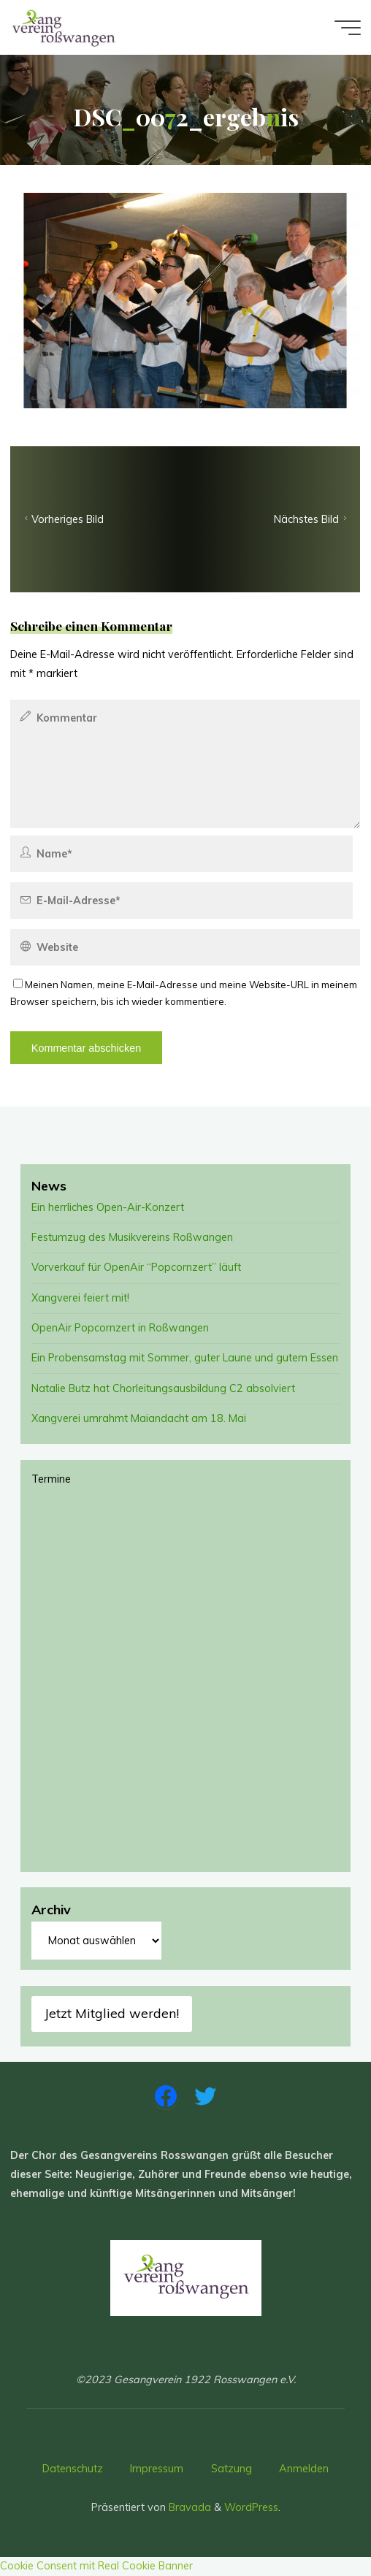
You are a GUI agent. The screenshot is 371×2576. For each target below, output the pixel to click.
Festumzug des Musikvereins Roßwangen (132, 1237)
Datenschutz (72, 2468)
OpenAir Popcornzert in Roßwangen (120, 1327)
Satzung (231, 2468)
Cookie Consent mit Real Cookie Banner (96, 2565)
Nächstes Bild (312, 520)
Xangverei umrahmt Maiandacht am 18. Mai (138, 1418)
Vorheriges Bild (62, 520)
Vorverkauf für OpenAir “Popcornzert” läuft (136, 1267)
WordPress (251, 2507)
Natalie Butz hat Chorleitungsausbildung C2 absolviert (163, 1388)
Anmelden (304, 2468)
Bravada (188, 2507)
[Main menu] (347, 27)
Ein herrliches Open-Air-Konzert (107, 1207)
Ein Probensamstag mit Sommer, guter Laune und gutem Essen (184, 1357)
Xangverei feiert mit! (80, 1297)
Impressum (156, 2468)
